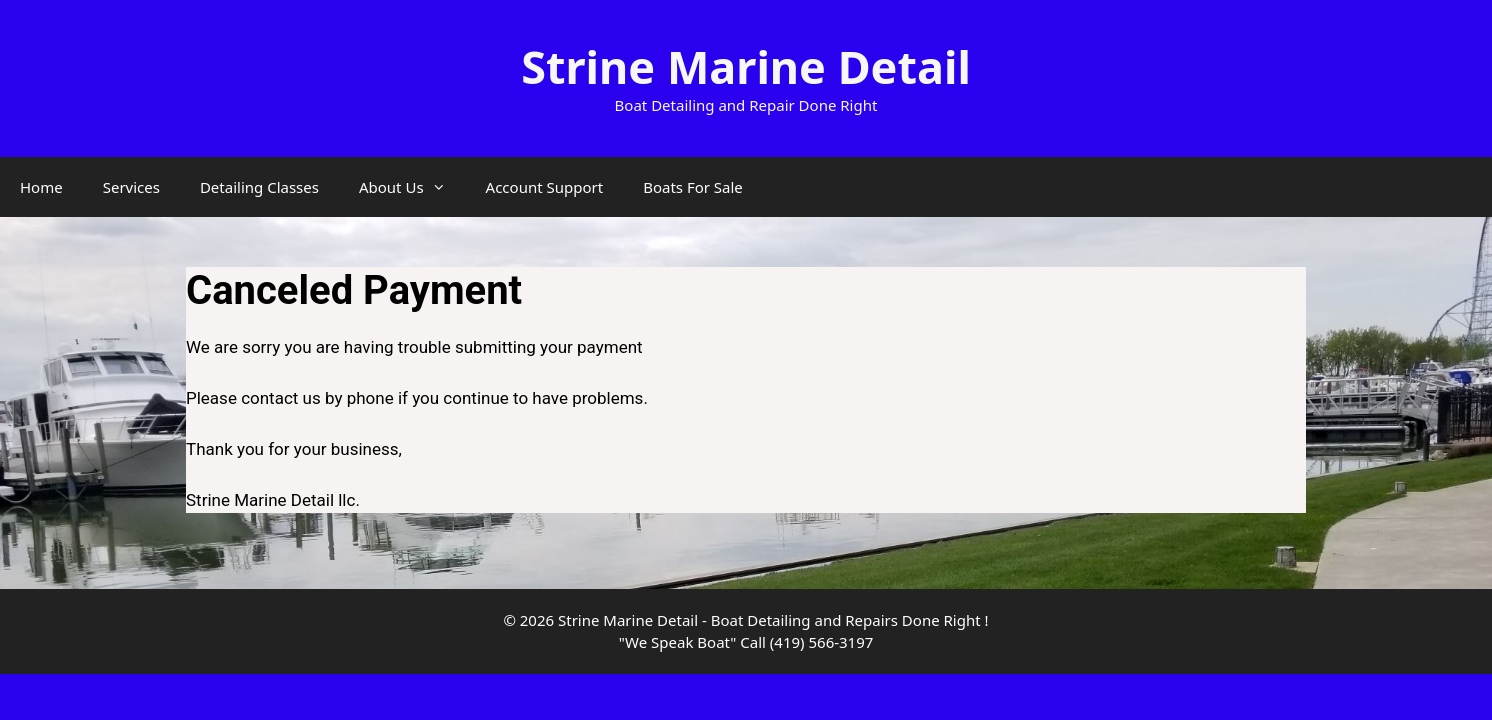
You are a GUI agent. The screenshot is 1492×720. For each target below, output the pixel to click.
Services (131, 187)
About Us (412, 187)
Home (41, 187)
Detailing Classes (259, 187)
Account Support (545, 187)
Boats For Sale (693, 187)
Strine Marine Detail (746, 66)
